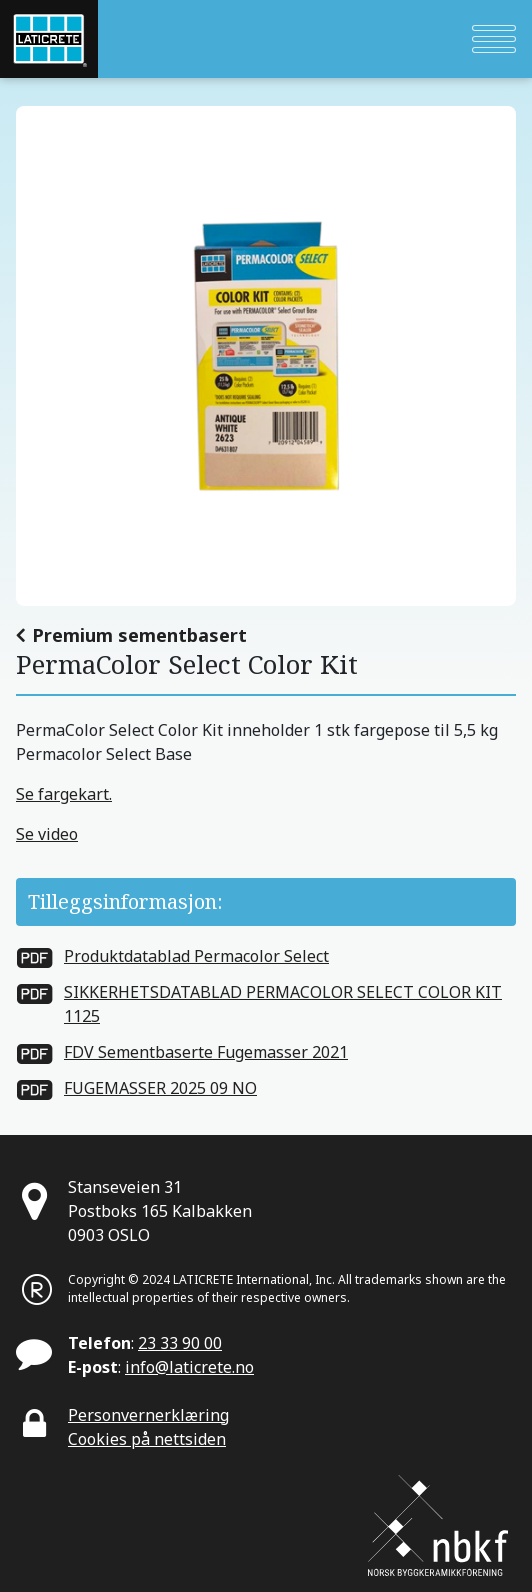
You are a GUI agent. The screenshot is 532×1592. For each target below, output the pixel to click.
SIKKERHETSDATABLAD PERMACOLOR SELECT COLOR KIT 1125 (283, 1004)
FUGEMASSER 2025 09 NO (160, 1088)
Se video (47, 834)
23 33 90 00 (180, 1343)
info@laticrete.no (189, 1367)
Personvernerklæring (148, 1415)
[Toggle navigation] (494, 39)
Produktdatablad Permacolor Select (196, 956)
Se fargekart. (64, 794)
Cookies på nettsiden (147, 1439)
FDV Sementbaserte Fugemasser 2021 (206, 1052)
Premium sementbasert (139, 635)
